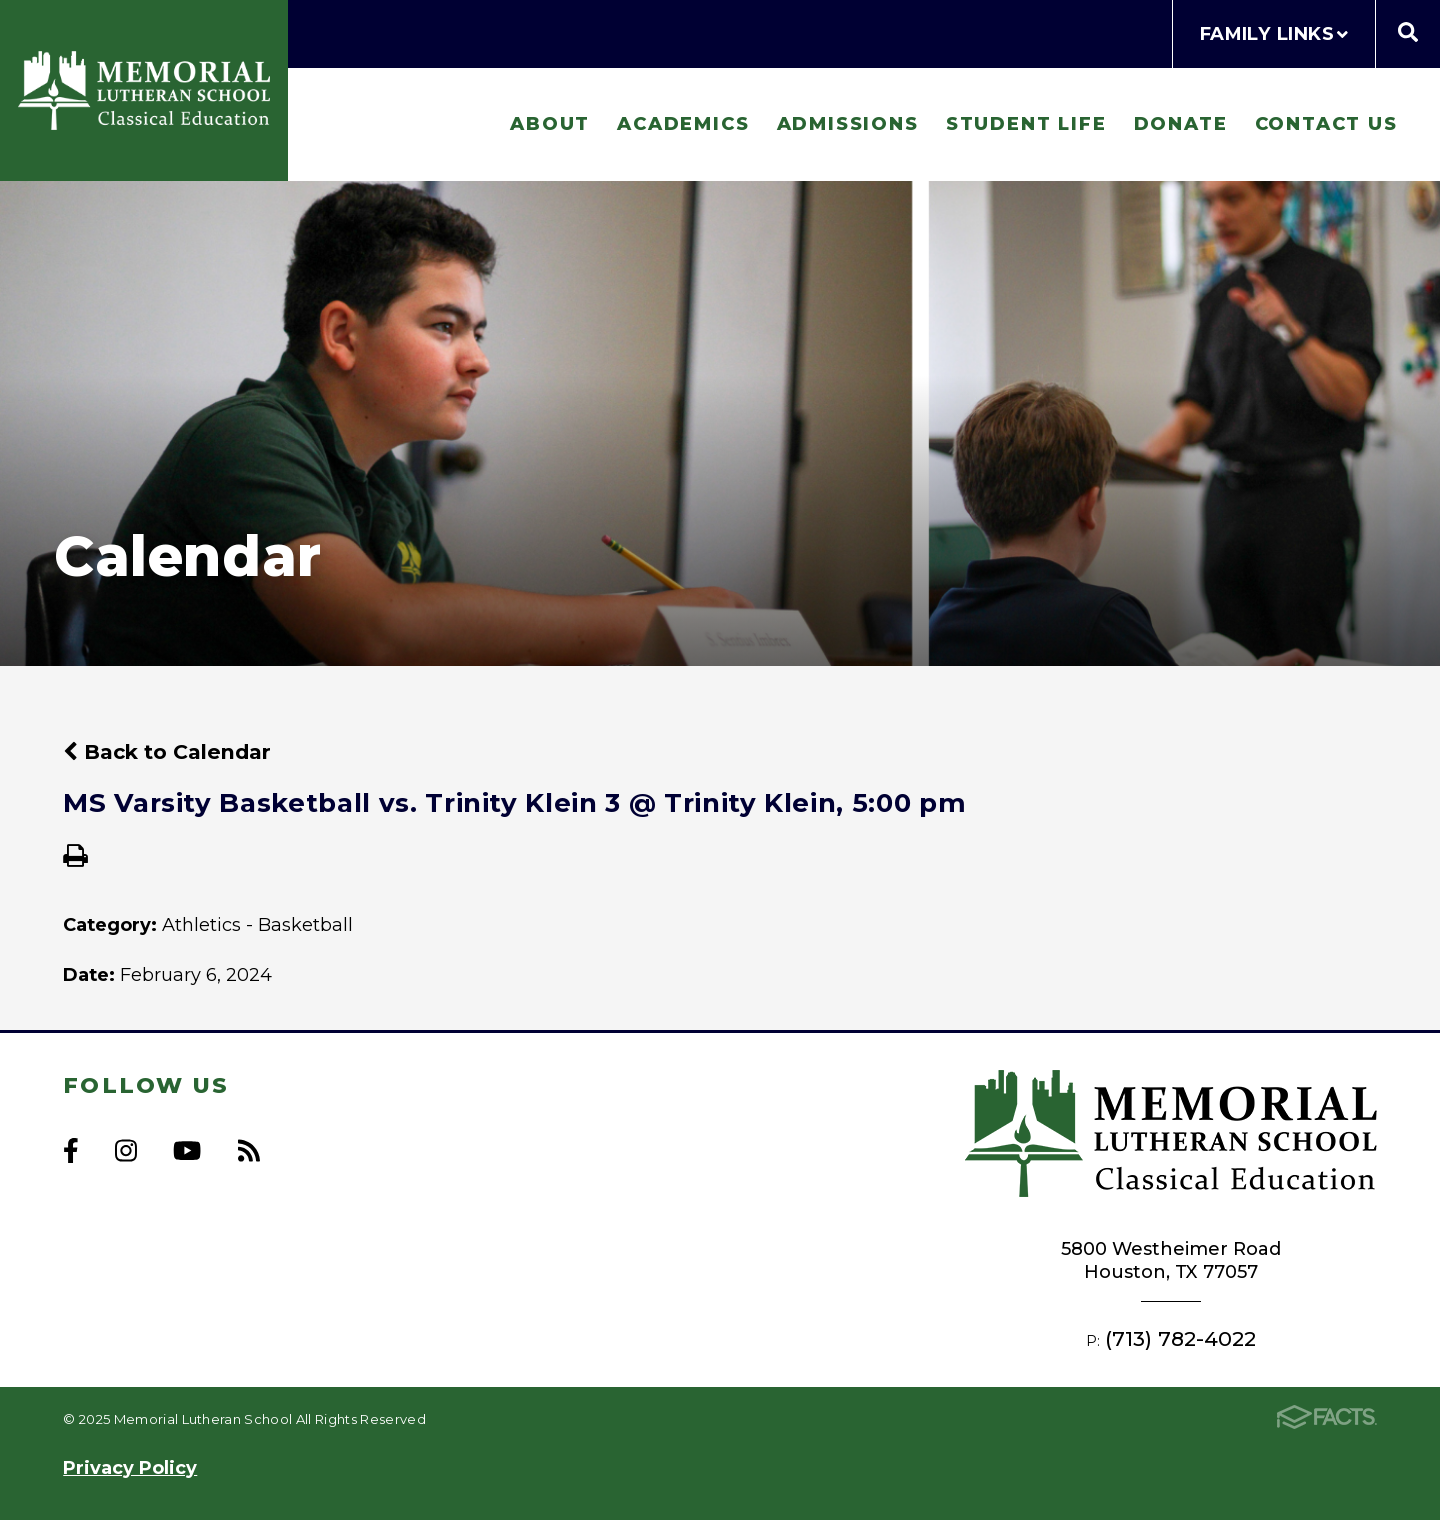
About (550, 123)
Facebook (71, 1150)
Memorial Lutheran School (144, 90)
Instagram (126, 1150)
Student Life (1026, 123)
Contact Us (1326, 123)
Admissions (848, 123)
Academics (683, 123)
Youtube (187, 1150)
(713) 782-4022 (1180, 1338)
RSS (249, 1150)
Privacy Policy (130, 1467)
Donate (1181, 123)
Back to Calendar (167, 751)
